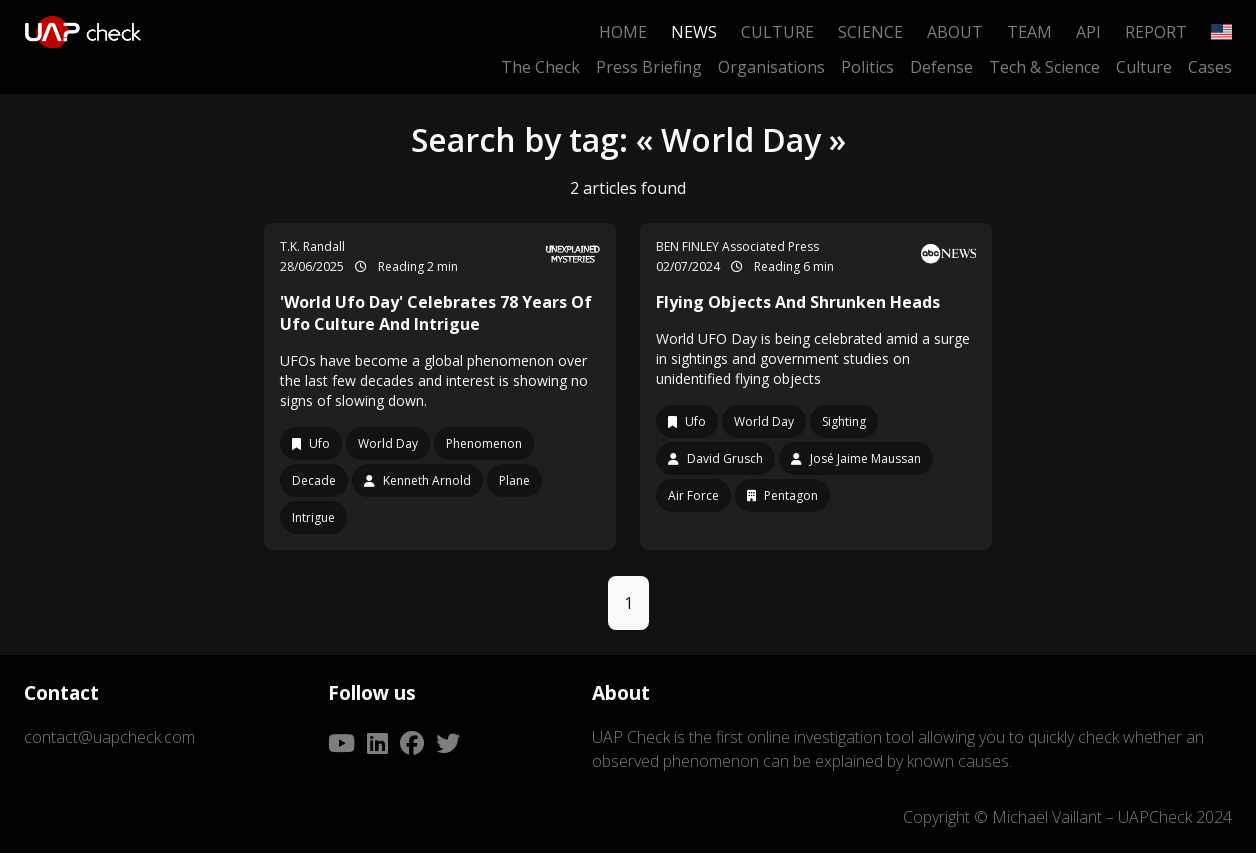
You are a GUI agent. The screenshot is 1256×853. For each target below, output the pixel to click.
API (1088, 32)
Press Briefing (649, 67)
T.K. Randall (312, 246)
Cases (1210, 67)
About (955, 32)
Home (623, 32)
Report (1156, 32)
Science (870, 32)
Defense (941, 67)
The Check (540, 67)
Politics (867, 67)
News (694, 32)
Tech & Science (1044, 67)
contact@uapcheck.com (109, 737)
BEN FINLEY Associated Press (737, 246)
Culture (777, 32)
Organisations (771, 67)
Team (1029, 32)
